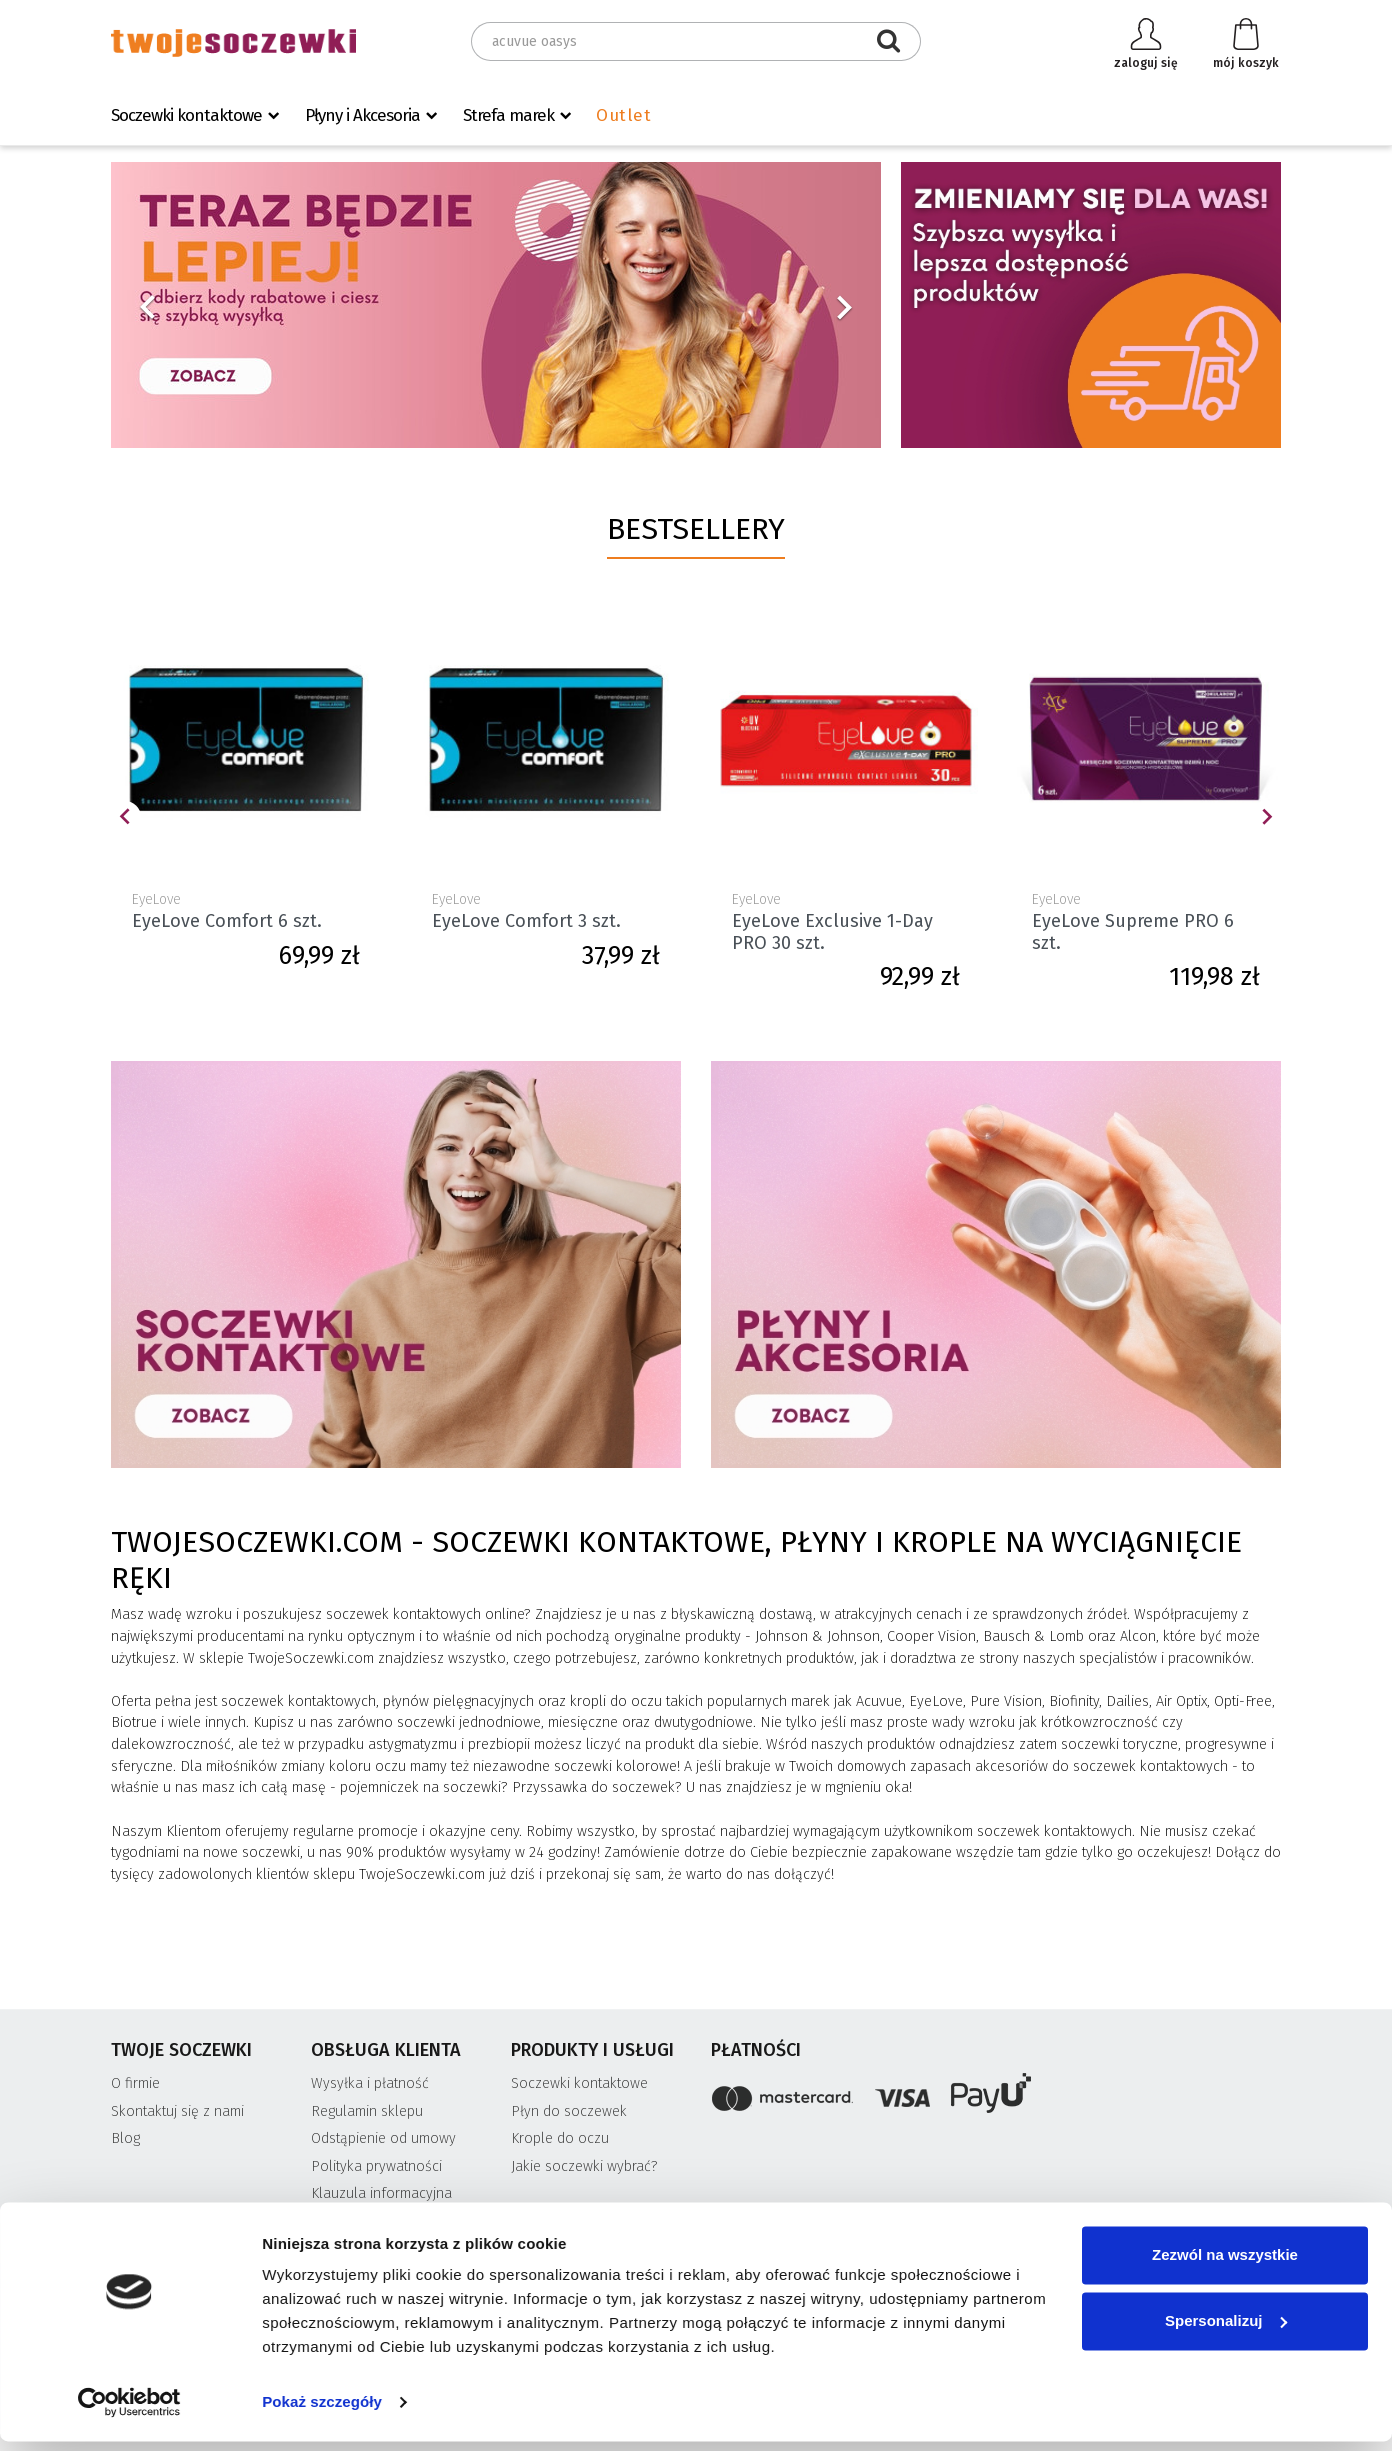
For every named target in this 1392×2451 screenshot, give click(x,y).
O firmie (135, 2083)
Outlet (623, 115)
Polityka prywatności (376, 2166)
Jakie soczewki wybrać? (584, 2166)
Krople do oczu (560, 2138)
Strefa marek (508, 115)
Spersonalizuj (1226, 2329)
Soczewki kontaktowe (186, 115)
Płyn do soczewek (569, 2111)
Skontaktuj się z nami (177, 2111)
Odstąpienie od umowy (383, 2138)
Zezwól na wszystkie (1225, 2264)
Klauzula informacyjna (381, 2193)
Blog (125, 2138)
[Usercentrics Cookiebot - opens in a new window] (129, 2412)
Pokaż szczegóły (322, 2411)
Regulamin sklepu (367, 2111)
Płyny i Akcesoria (362, 115)
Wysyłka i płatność (370, 2083)
